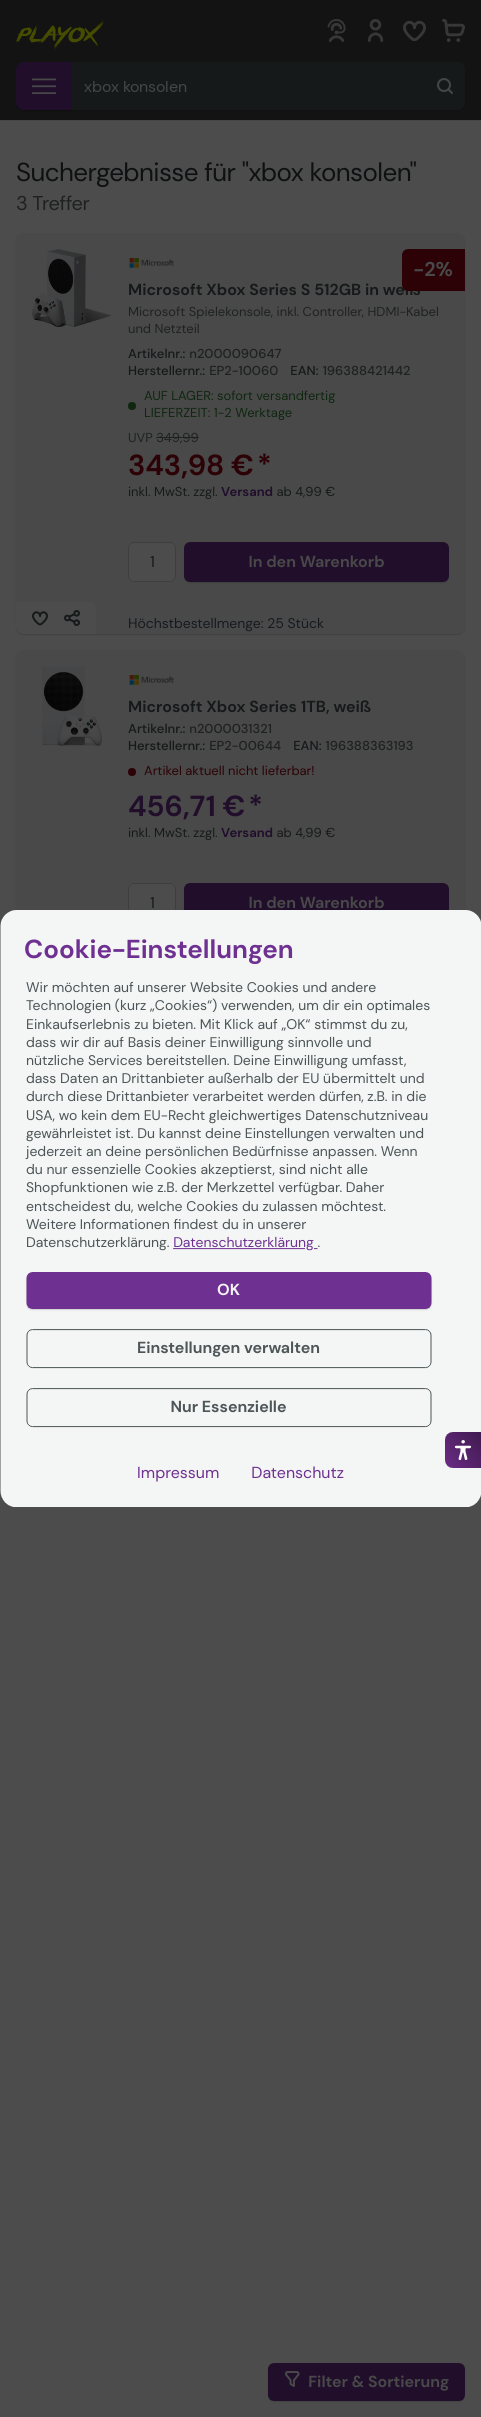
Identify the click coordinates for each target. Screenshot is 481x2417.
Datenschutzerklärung (245, 1243)
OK (228, 1289)
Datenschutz (297, 1473)
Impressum (178, 1473)
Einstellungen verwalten (228, 1347)
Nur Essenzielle (228, 1406)
